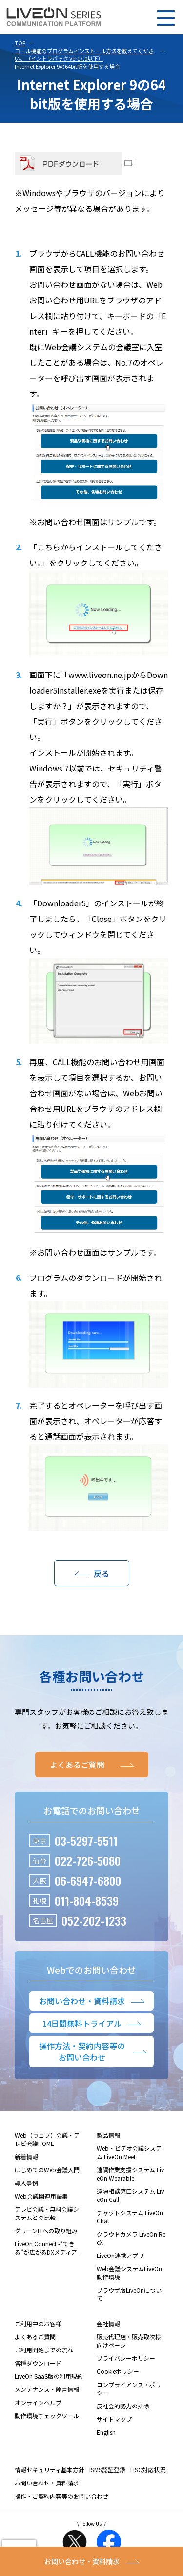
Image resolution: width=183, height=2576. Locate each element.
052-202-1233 (93, 1920)
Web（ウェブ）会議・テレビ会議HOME (47, 2139)
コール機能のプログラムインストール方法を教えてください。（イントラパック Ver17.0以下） (84, 54)
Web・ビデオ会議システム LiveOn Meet (129, 2152)
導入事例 (26, 2183)
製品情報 (108, 2135)
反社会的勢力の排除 (123, 2406)
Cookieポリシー (118, 2371)
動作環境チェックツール (47, 2415)
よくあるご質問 (35, 2336)
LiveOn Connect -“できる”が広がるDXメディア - (48, 2247)
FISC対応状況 (147, 2469)
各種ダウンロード (38, 2363)
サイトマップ (114, 2419)
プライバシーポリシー (126, 2358)
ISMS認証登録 (107, 2469)
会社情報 (108, 2323)
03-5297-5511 (86, 1840)
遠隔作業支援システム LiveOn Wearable (130, 2173)
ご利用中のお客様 (38, 2323)
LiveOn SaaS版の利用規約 (49, 2376)
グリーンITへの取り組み (46, 2230)
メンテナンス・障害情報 (47, 2389)
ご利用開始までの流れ (44, 2350)
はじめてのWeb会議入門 (47, 2169)
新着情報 (26, 2156)
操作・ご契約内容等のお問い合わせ (61, 2496)
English (106, 2432)
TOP (20, 43)
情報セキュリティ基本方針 (49, 2469)
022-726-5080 (88, 1860)
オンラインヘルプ (38, 2402)
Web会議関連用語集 (41, 2196)
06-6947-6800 (88, 1880)
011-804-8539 (87, 1900)
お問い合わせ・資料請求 (47, 2483)
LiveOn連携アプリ (120, 2255)
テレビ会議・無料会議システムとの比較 (47, 2213)
